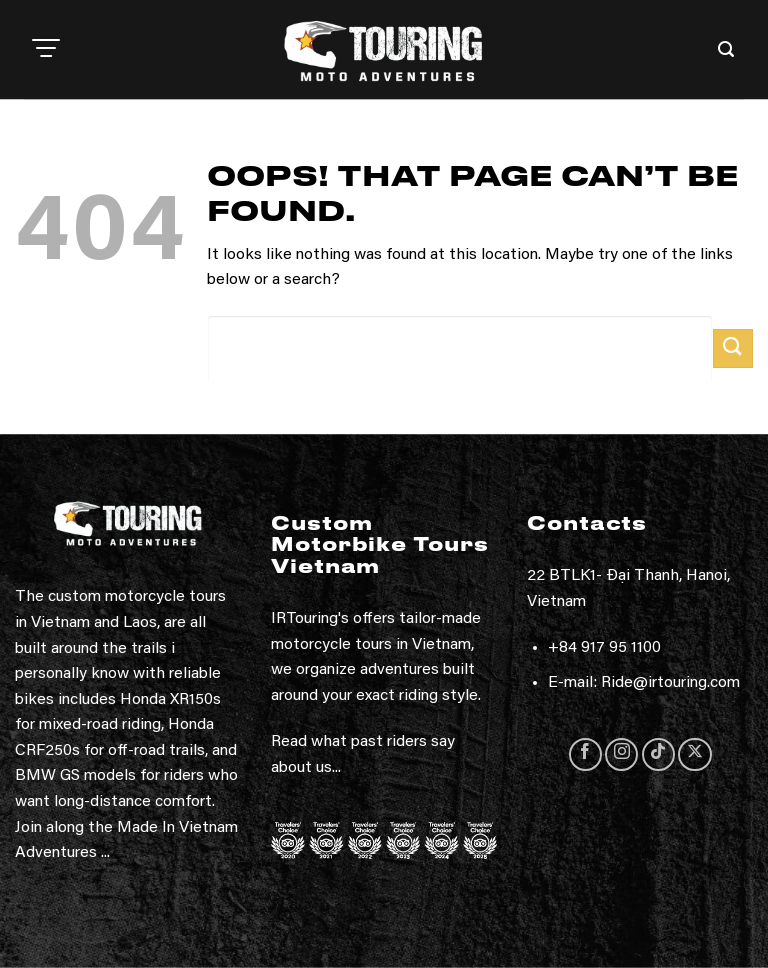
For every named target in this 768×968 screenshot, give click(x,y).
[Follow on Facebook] (585, 754)
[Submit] (733, 348)
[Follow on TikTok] (658, 754)
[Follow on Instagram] (621, 754)
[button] (46, 50)
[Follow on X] (694, 754)
